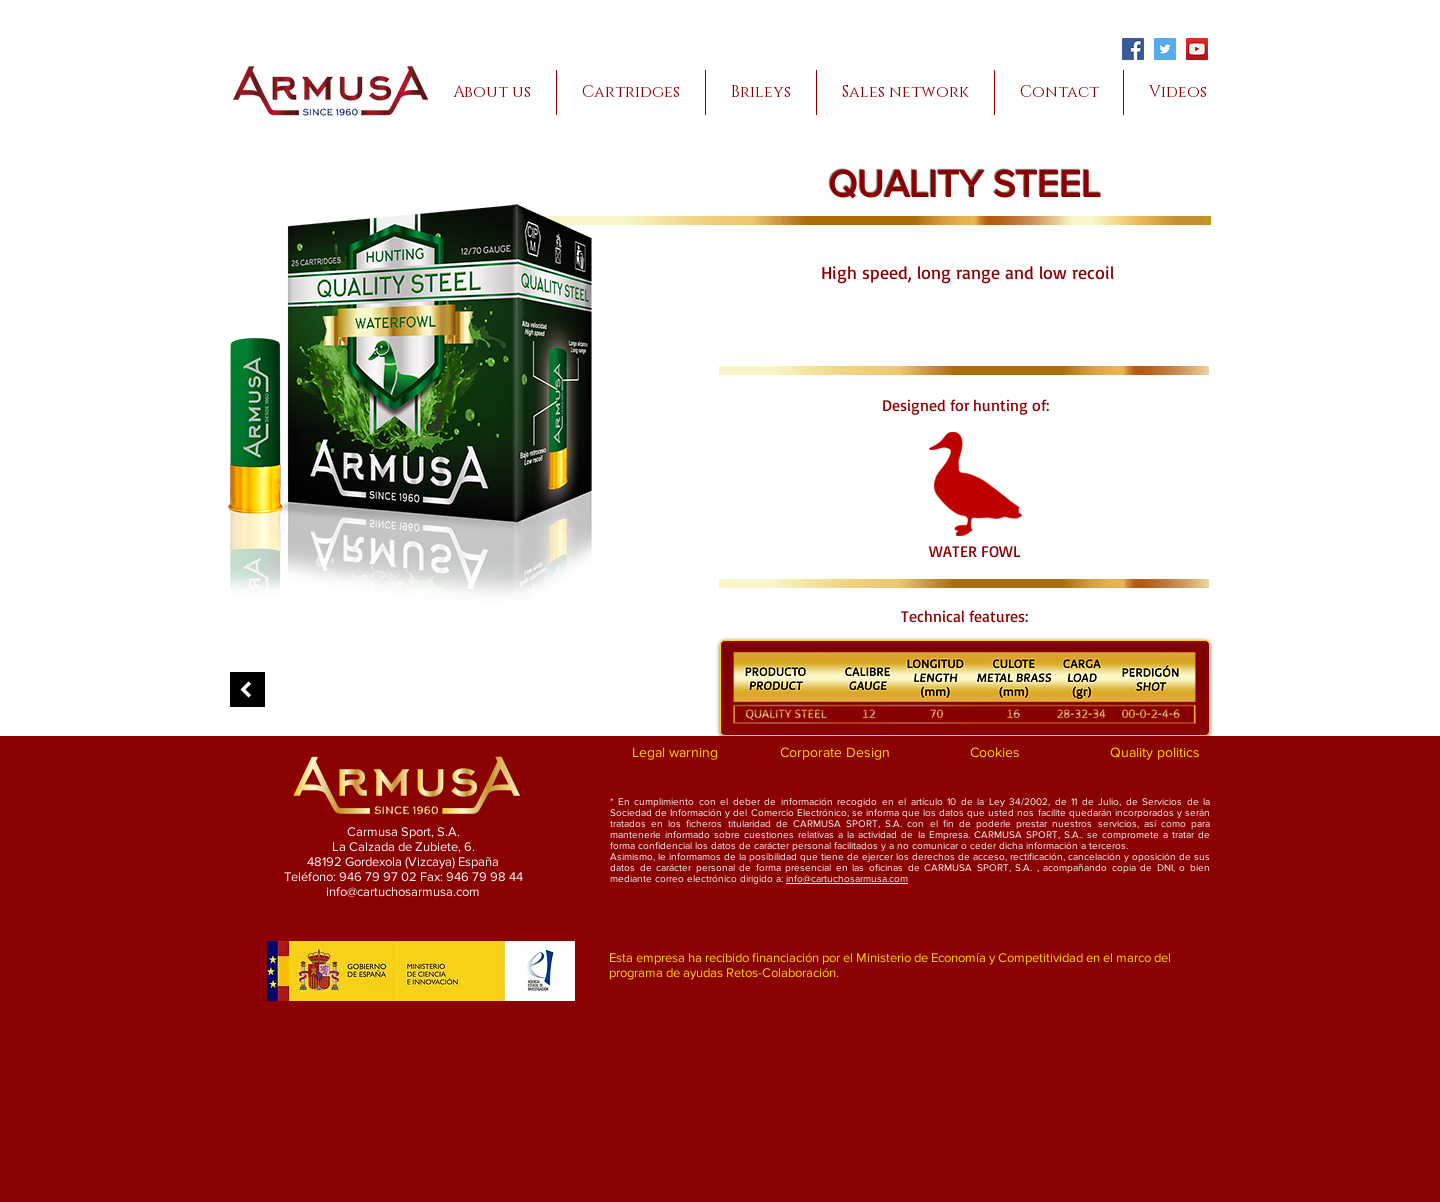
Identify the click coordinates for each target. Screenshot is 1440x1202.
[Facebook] (1133, 49)
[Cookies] (994, 753)
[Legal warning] (674, 753)
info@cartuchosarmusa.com (847, 878)
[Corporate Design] (834, 753)
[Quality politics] (1154, 753)
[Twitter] (1165, 49)
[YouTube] (1197, 49)
